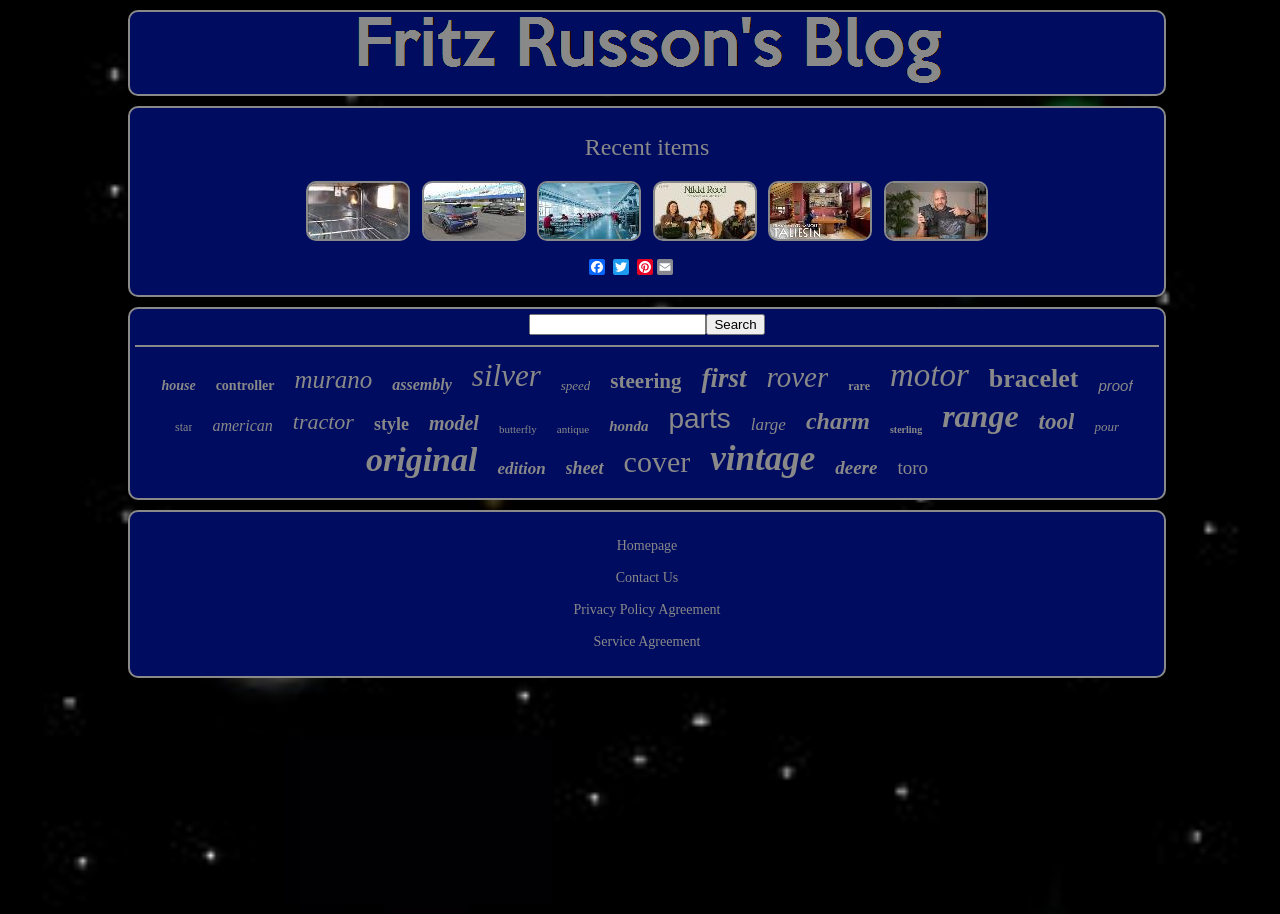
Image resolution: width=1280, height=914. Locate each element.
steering (645, 381)
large (768, 424)
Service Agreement (647, 641)
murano (334, 379)
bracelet (1034, 378)
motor (929, 375)
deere (856, 467)
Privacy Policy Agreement (647, 609)
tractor (323, 421)
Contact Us (647, 577)
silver (506, 375)
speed (576, 385)
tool (1057, 421)
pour (1106, 426)
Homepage (647, 545)
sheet (585, 468)
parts (699, 418)
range (980, 416)
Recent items (647, 147)
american (242, 425)
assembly (422, 384)
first (723, 378)
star (183, 427)
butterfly (518, 429)
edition (521, 468)
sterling (906, 429)
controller (245, 385)
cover (657, 461)
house (178, 385)
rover (798, 377)
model (454, 423)
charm (838, 421)
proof (1115, 385)
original (421, 459)
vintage (762, 458)
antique (573, 429)
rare (859, 386)
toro (912, 467)
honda (628, 426)
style (391, 424)
